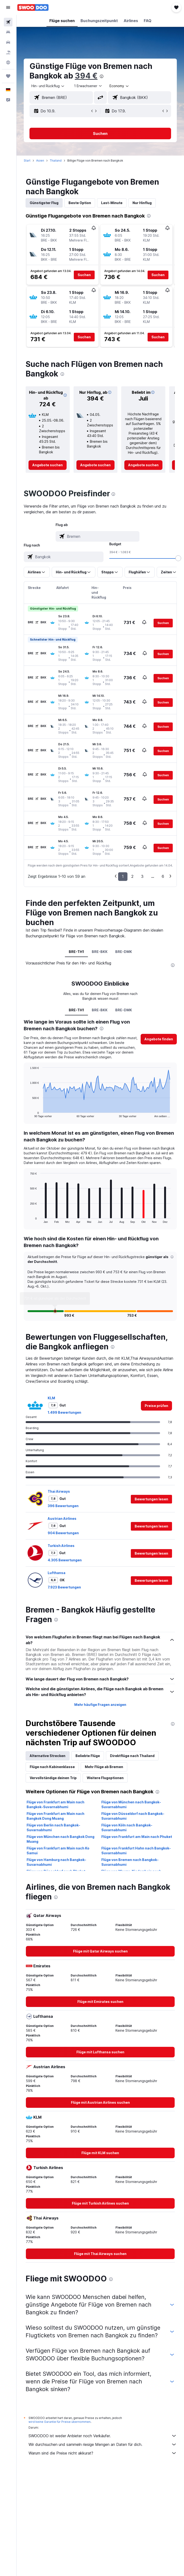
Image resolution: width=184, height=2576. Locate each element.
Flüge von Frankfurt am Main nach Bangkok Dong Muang (55, 1816)
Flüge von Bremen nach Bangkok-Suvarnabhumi (130, 1862)
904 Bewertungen (63, 1533)
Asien (40, 160)
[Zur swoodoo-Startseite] (33, 7)
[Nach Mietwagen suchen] (8, 42)
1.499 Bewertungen (64, 1412)
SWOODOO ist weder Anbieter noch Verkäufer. (103, 2436)
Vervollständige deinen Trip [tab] (53, 1778)
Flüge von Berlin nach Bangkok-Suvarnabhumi (53, 1827)
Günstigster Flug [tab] (44, 203)
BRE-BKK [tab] (100, 952)
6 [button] (163, 876)
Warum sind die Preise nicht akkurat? (103, 2453)
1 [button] (123, 876)
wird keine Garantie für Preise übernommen (60, 2422)
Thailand (56, 160)
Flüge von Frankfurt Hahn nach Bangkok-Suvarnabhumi (136, 1850)
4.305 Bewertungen (65, 1560)
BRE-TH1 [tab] (76, 952)
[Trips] (8, 76)
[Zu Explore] (8, 62)
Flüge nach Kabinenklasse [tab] (52, 1767)
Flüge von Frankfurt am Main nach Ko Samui (58, 1850)
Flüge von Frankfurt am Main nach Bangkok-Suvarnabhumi (55, 1804)
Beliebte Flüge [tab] (87, 1756)
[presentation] (101, 76)
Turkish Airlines (61, 1546)
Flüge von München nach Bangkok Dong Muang (60, 1839)
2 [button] (132, 876)
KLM (51, 1398)
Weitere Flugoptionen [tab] (105, 1778)
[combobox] (119, 86)
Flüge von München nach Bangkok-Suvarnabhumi (131, 1804)
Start (27, 160)
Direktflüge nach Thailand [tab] (132, 1756)
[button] (8, 7)
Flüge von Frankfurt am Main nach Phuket (136, 1837)
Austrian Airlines (62, 1518)
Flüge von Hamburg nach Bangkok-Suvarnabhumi (56, 1862)
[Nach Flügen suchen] (8, 22)
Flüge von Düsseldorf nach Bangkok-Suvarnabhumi (132, 1816)
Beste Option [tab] (80, 203)
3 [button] (142, 876)
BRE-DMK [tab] (123, 952)
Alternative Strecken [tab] (47, 1756)
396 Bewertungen (63, 1506)
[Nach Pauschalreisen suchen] (8, 52)
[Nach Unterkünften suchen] (8, 32)
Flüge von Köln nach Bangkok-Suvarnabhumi (126, 1827)
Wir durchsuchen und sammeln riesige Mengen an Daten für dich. (103, 2444)
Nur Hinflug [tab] (142, 203)
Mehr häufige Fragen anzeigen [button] (100, 1705)
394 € (86, 75)
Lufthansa (56, 1573)
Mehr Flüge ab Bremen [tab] (104, 1767)
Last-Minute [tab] (111, 203)
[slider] (178, 558)
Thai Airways (59, 1491)
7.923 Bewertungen (64, 1587)
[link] (48, 465)
